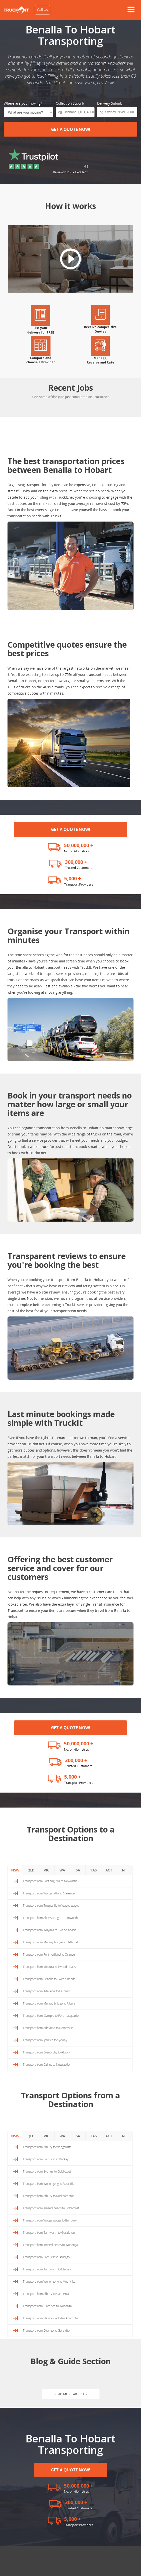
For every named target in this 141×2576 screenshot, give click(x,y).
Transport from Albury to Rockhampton (48, 2196)
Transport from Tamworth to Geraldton (49, 2232)
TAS (93, 1870)
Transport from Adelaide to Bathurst (46, 1991)
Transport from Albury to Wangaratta (47, 2147)
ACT (109, 1870)
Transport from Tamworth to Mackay (47, 2269)
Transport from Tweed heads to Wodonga (50, 2245)
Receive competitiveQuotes (100, 329)
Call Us (42, 9)
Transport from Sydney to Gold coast (47, 2171)
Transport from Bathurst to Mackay (45, 2159)
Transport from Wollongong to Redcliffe (48, 2184)
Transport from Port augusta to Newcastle (50, 1881)
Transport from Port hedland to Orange (49, 1954)
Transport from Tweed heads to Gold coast (51, 2208)
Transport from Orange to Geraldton (47, 2330)
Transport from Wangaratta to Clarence (49, 1893)
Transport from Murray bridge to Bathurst (50, 1942)
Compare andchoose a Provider (40, 360)
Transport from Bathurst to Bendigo (46, 2257)
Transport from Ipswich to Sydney (45, 2040)
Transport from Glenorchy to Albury (46, 2052)
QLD (31, 1870)
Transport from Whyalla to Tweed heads (49, 1930)
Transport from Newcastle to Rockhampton (51, 2318)
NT (124, 1870)
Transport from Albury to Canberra (46, 2294)
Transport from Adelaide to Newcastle (48, 2028)
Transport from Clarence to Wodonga (47, 2306)
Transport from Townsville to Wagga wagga (51, 1905)
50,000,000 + (78, 845)
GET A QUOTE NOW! (70, 129)
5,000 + (72, 878)
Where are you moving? (23, 103)
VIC (46, 1870)
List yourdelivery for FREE (40, 330)
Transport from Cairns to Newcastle (46, 2064)
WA (62, 1870)
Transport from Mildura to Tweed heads (49, 1967)
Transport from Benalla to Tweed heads (49, 1979)
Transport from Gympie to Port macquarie (51, 2016)
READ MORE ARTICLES (70, 2394)
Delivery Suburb (109, 103)
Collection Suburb (70, 103)
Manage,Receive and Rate (100, 360)
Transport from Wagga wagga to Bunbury (50, 2220)
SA (78, 1870)
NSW (15, 1870)
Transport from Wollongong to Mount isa (49, 2281)
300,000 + (76, 862)
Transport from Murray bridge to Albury (49, 2003)
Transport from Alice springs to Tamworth (50, 1918)
